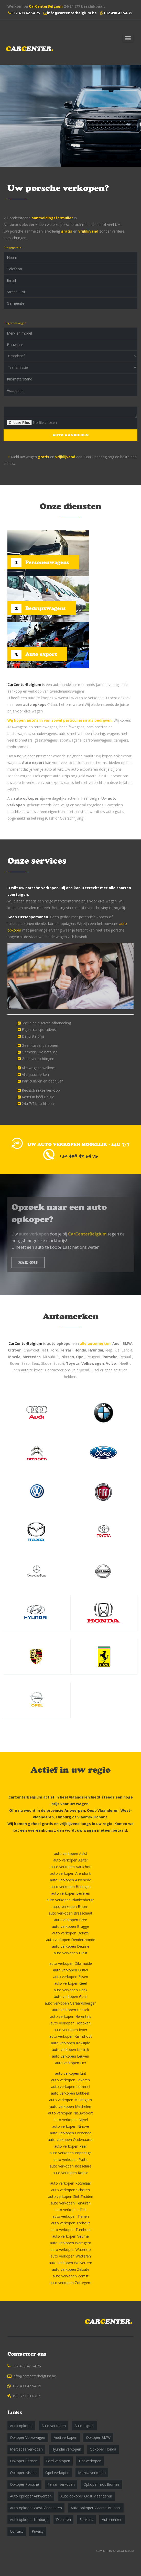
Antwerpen (74, 1810)
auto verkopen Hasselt (70, 2009)
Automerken (112, 2519)
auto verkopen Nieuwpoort (70, 2113)
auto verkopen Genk (70, 1989)
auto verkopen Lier (70, 2062)
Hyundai (95, 1350)
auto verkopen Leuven (70, 2056)
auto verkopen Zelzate (70, 2269)
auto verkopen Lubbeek (70, 2093)
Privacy (38, 2531)
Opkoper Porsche (24, 2484)
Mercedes (32, 1356)
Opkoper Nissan (23, 2472)
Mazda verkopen (92, 2472)
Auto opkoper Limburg (28, 2519)
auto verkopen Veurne (70, 2236)
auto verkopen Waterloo (70, 2249)
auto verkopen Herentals (70, 2016)
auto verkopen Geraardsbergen (70, 2003)
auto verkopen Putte (70, 2159)
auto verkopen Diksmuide (70, 1963)
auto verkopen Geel (70, 1983)
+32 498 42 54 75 (25, 12)
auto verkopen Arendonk (70, 1873)
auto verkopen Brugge (70, 1926)
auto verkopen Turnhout (70, 2229)
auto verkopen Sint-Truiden (70, 2196)
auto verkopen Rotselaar (70, 2183)
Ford (54, 1350)
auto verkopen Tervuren (71, 2203)
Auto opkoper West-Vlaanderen (36, 2507)
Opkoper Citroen (23, 2460)
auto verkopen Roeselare (70, 2166)
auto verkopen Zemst (71, 2276)
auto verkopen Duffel (70, 1970)
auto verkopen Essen (70, 1976)
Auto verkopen (53, 2425)
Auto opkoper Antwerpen (31, 2496)
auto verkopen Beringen (71, 1886)
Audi (116, 1343)
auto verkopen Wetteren (70, 2256)
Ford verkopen (58, 2460)
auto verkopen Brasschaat (70, 1913)
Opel (80, 1356)
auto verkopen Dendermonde (70, 1939)
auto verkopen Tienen (70, 2216)
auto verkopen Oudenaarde (70, 2139)
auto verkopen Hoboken (70, 2023)
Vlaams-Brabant (92, 1817)
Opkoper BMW (98, 2437)
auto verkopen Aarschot (71, 1866)
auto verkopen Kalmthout (70, 2036)
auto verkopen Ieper (70, 2029)
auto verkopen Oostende (70, 2133)
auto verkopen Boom (70, 1906)
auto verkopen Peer (70, 2146)
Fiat (44, 1350)
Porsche (110, 1356)
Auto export (33, 762)
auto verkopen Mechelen (70, 2106)
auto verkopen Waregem (70, 2242)
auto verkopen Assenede (70, 1880)
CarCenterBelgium (46, 6)
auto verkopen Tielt (71, 2209)
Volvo (111, 1363)
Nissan (67, 1356)
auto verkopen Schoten (70, 2189)
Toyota (72, 1363)
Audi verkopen (65, 2437)
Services (86, 2519)
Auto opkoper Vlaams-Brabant (96, 2507)
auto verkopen (34, 1234)
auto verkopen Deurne (70, 1946)
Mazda (14, 1356)
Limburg (63, 1817)
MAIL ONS (28, 1262)
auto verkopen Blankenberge (70, 1899)
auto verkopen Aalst (70, 1853)
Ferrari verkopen (61, 2484)
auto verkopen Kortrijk (70, 2049)
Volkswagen (92, 1363)
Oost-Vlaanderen (102, 1810)
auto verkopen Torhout (70, 2223)
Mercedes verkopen (26, 2449)
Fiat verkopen (90, 2460)
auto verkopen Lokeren (70, 2079)
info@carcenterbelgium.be (72, 12)
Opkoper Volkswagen (27, 2437)
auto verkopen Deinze (70, 1933)
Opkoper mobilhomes (101, 2484)
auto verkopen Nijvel (70, 2119)
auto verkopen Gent (70, 1996)
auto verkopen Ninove (70, 2126)
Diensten (63, 2519)
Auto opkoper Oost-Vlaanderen (86, 2496)
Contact (16, 2531)
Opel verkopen (57, 2472)
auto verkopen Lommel (70, 2086)
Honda (80, 1350)
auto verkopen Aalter (70, 1860)
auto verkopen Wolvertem (70, 2262)
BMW (127, 1343)
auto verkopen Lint (70, 2073)
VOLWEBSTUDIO (125, 2550)
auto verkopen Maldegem (70, 2099)
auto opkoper (22, 224)
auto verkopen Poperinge (71, 2152)
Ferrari (66, 1350)
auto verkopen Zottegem (70, 2282)
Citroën (14, 1350)
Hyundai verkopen (66, 2449)
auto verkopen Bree (70, 1919)
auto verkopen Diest (71, 1952)
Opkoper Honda (103, 2449)
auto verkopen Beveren (70, 1893)
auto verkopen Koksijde (70, 2043)
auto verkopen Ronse (70, 2172)
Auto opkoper (21, 2425)
